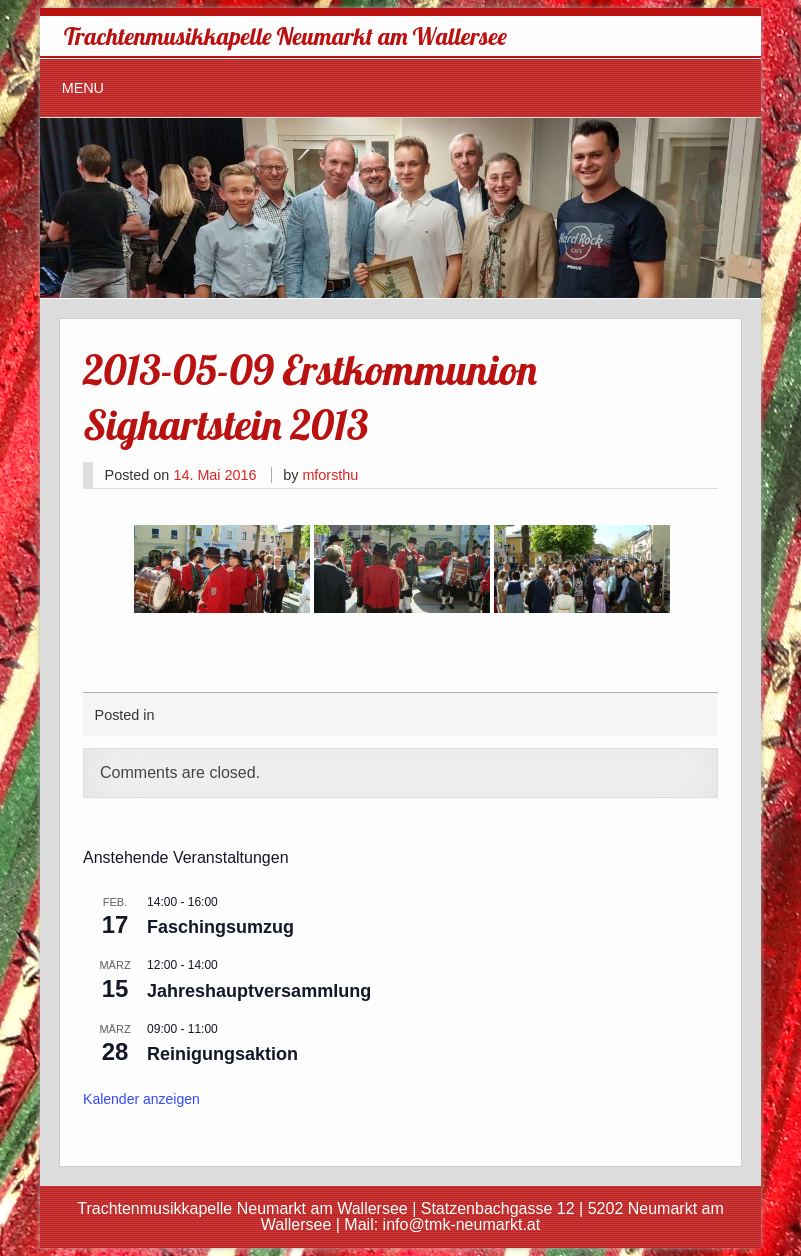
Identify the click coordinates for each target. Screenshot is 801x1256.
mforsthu (330, 475)
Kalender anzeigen (141, 1099)
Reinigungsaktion (222, 1054)
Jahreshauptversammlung (259, 991)
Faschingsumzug (220, 927)
